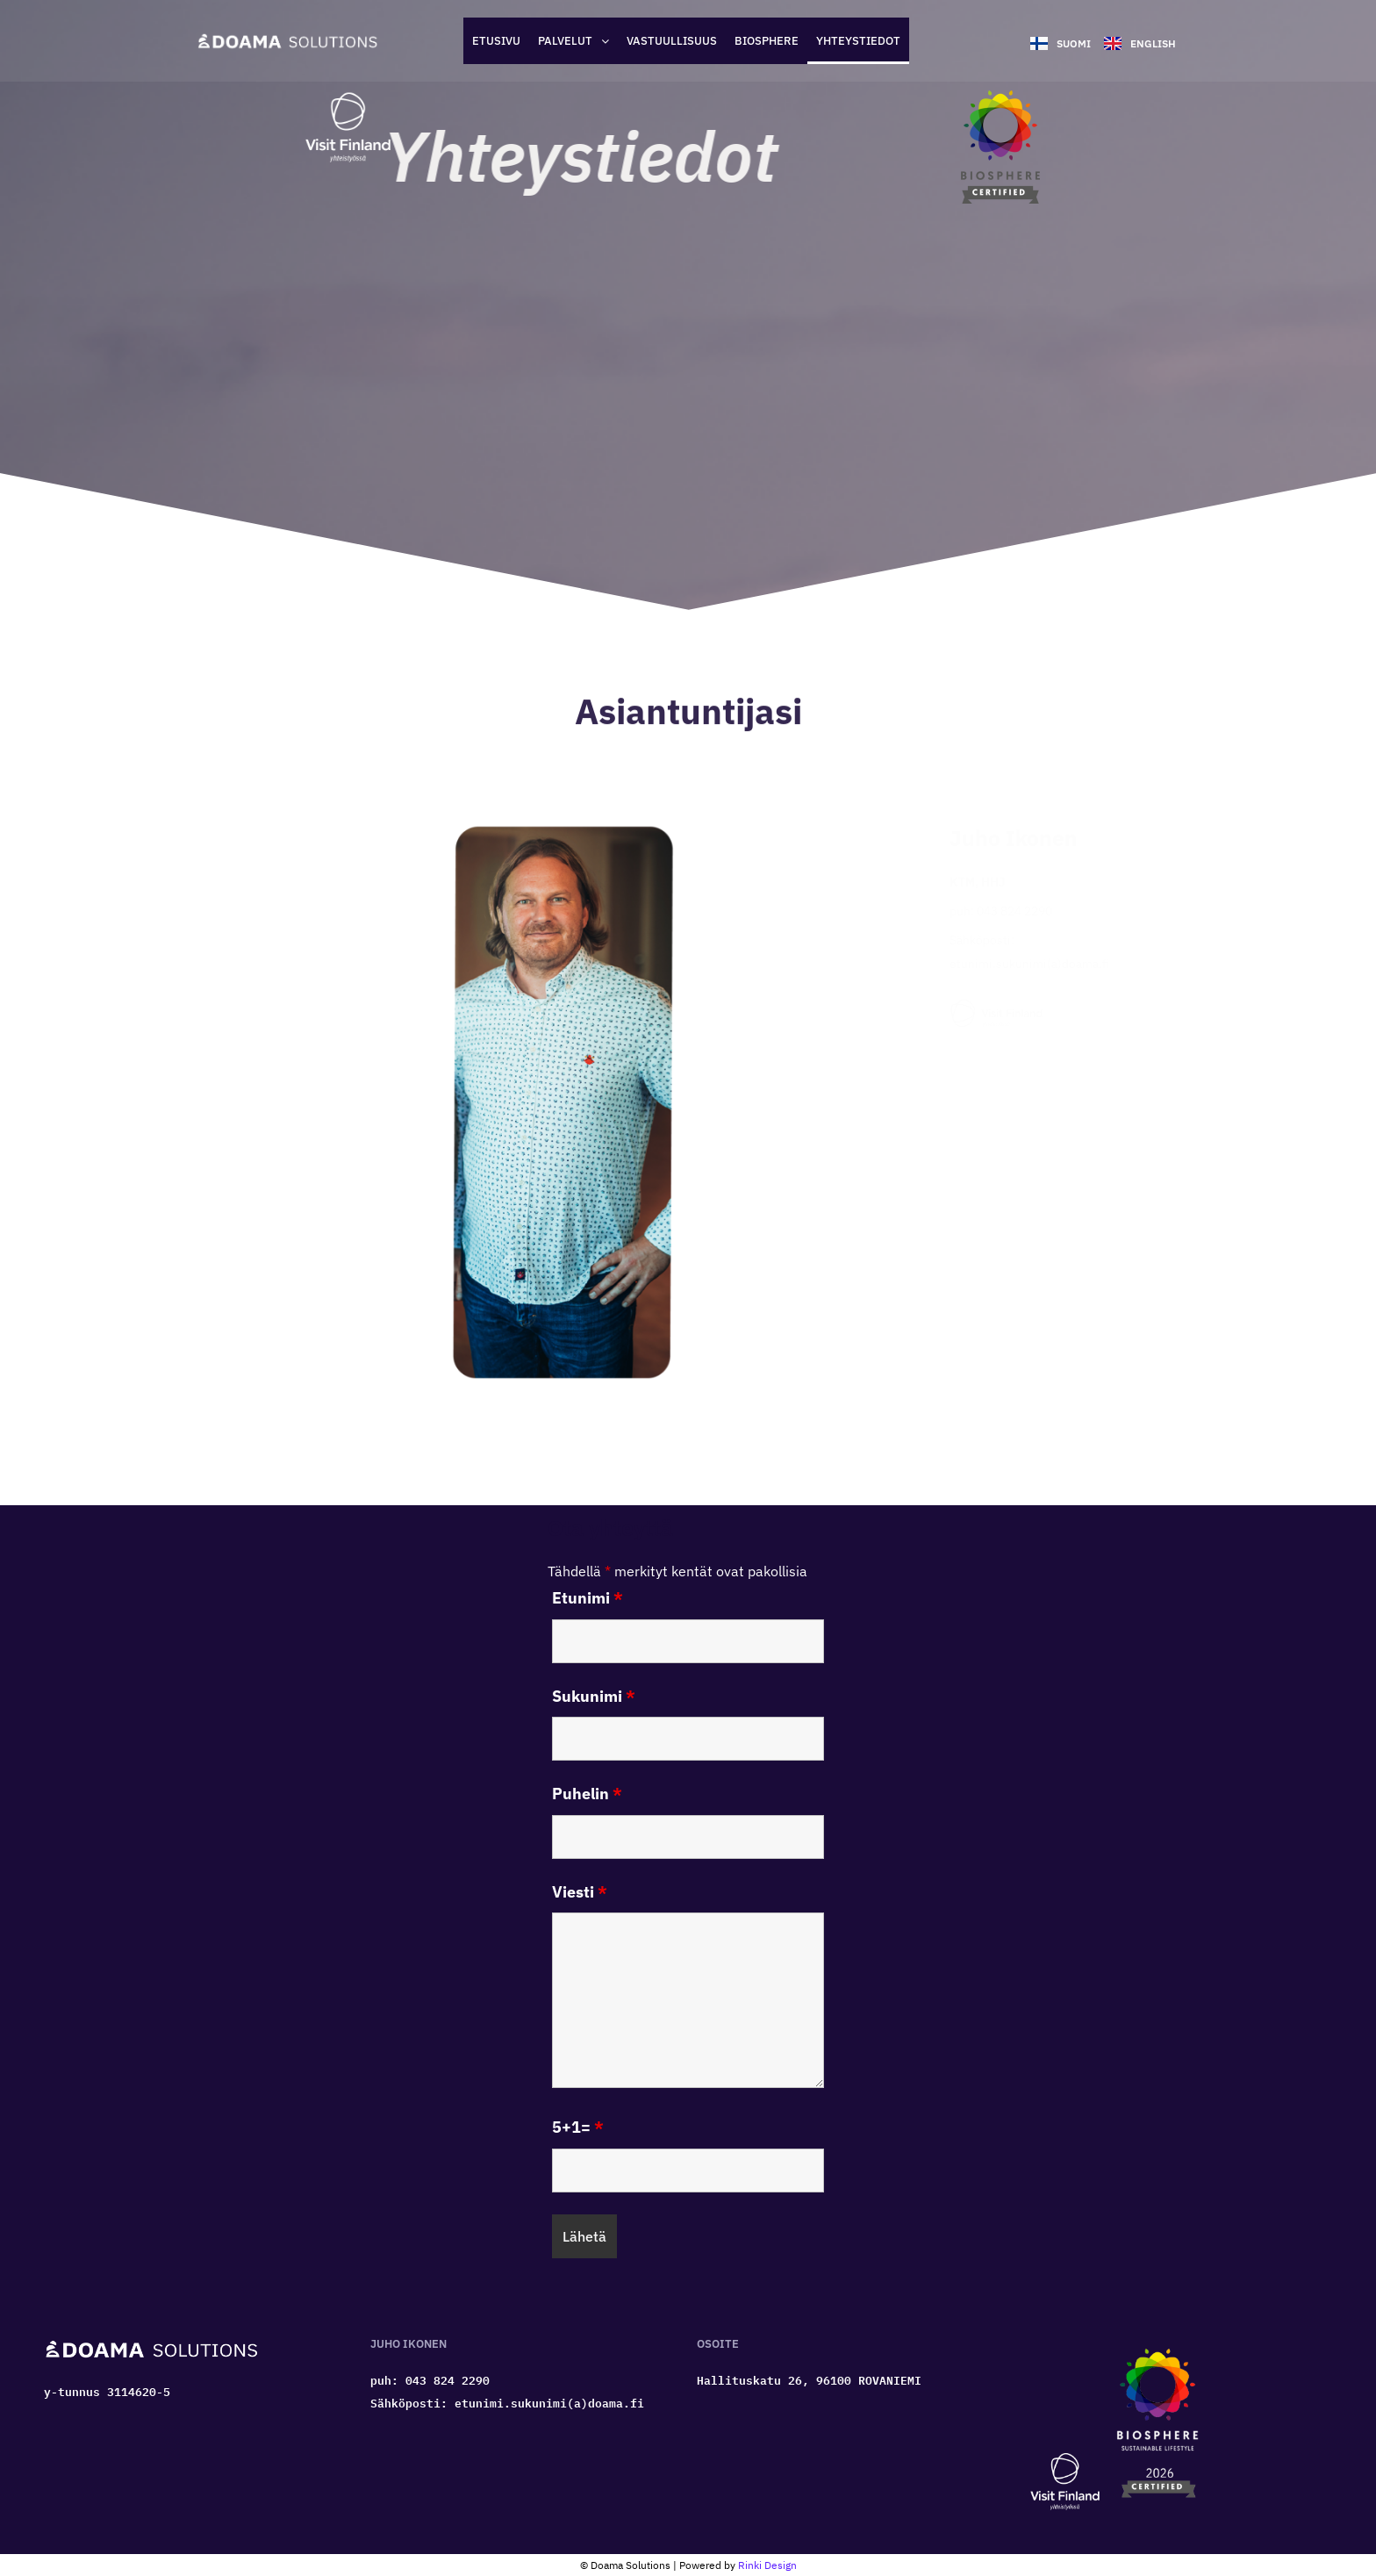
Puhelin (587, 1786)
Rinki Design (767, 2558)
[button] (546, 37)
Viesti (579, 1885)
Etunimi (587, 1591)
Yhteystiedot (906, 37)
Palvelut (546, 37)
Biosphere (789, 37)
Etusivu (447, 37)
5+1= (578, 2120)
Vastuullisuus (669, 37)
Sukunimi (593, 1689)
